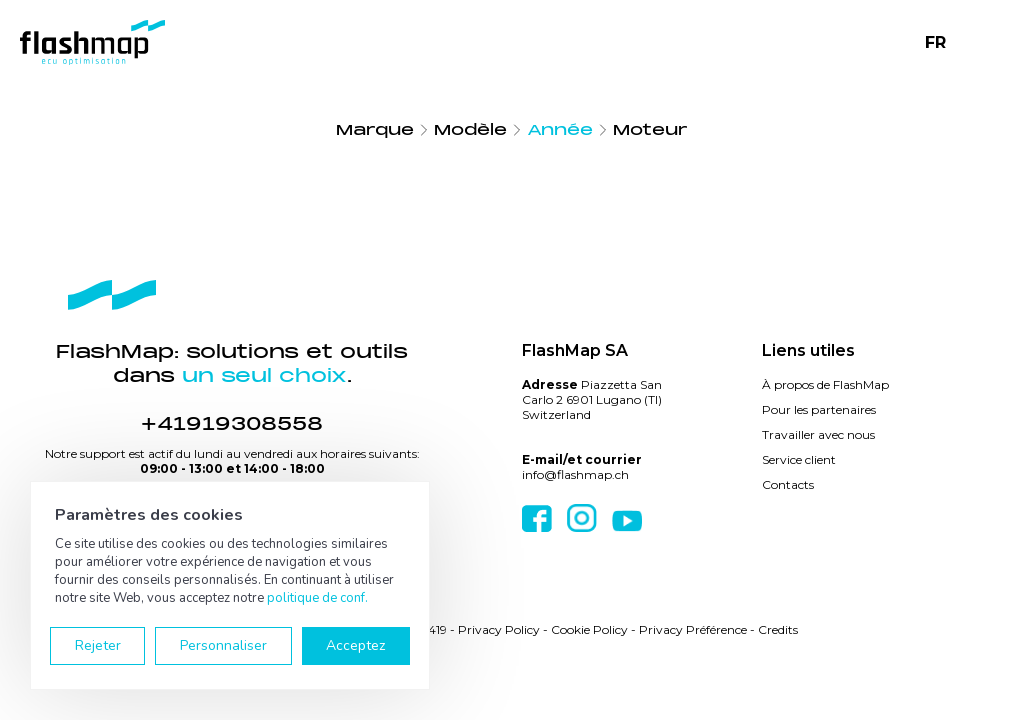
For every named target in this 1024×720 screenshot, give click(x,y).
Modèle (470, 130)
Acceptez (355, 645)
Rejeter (98, 645)
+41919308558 (232, 424)
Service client (799, 459)
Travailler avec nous (818, 434)
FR (935, 42)
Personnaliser (223, 645)
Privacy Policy (499, 629)
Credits (778, 629)
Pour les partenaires (819, 409)
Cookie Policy (589, 629)
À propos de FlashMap (825, 384)
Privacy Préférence (693, 629)
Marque (375, 130)
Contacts (788, 484)
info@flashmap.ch (575, 474)
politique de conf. (317, 598)
